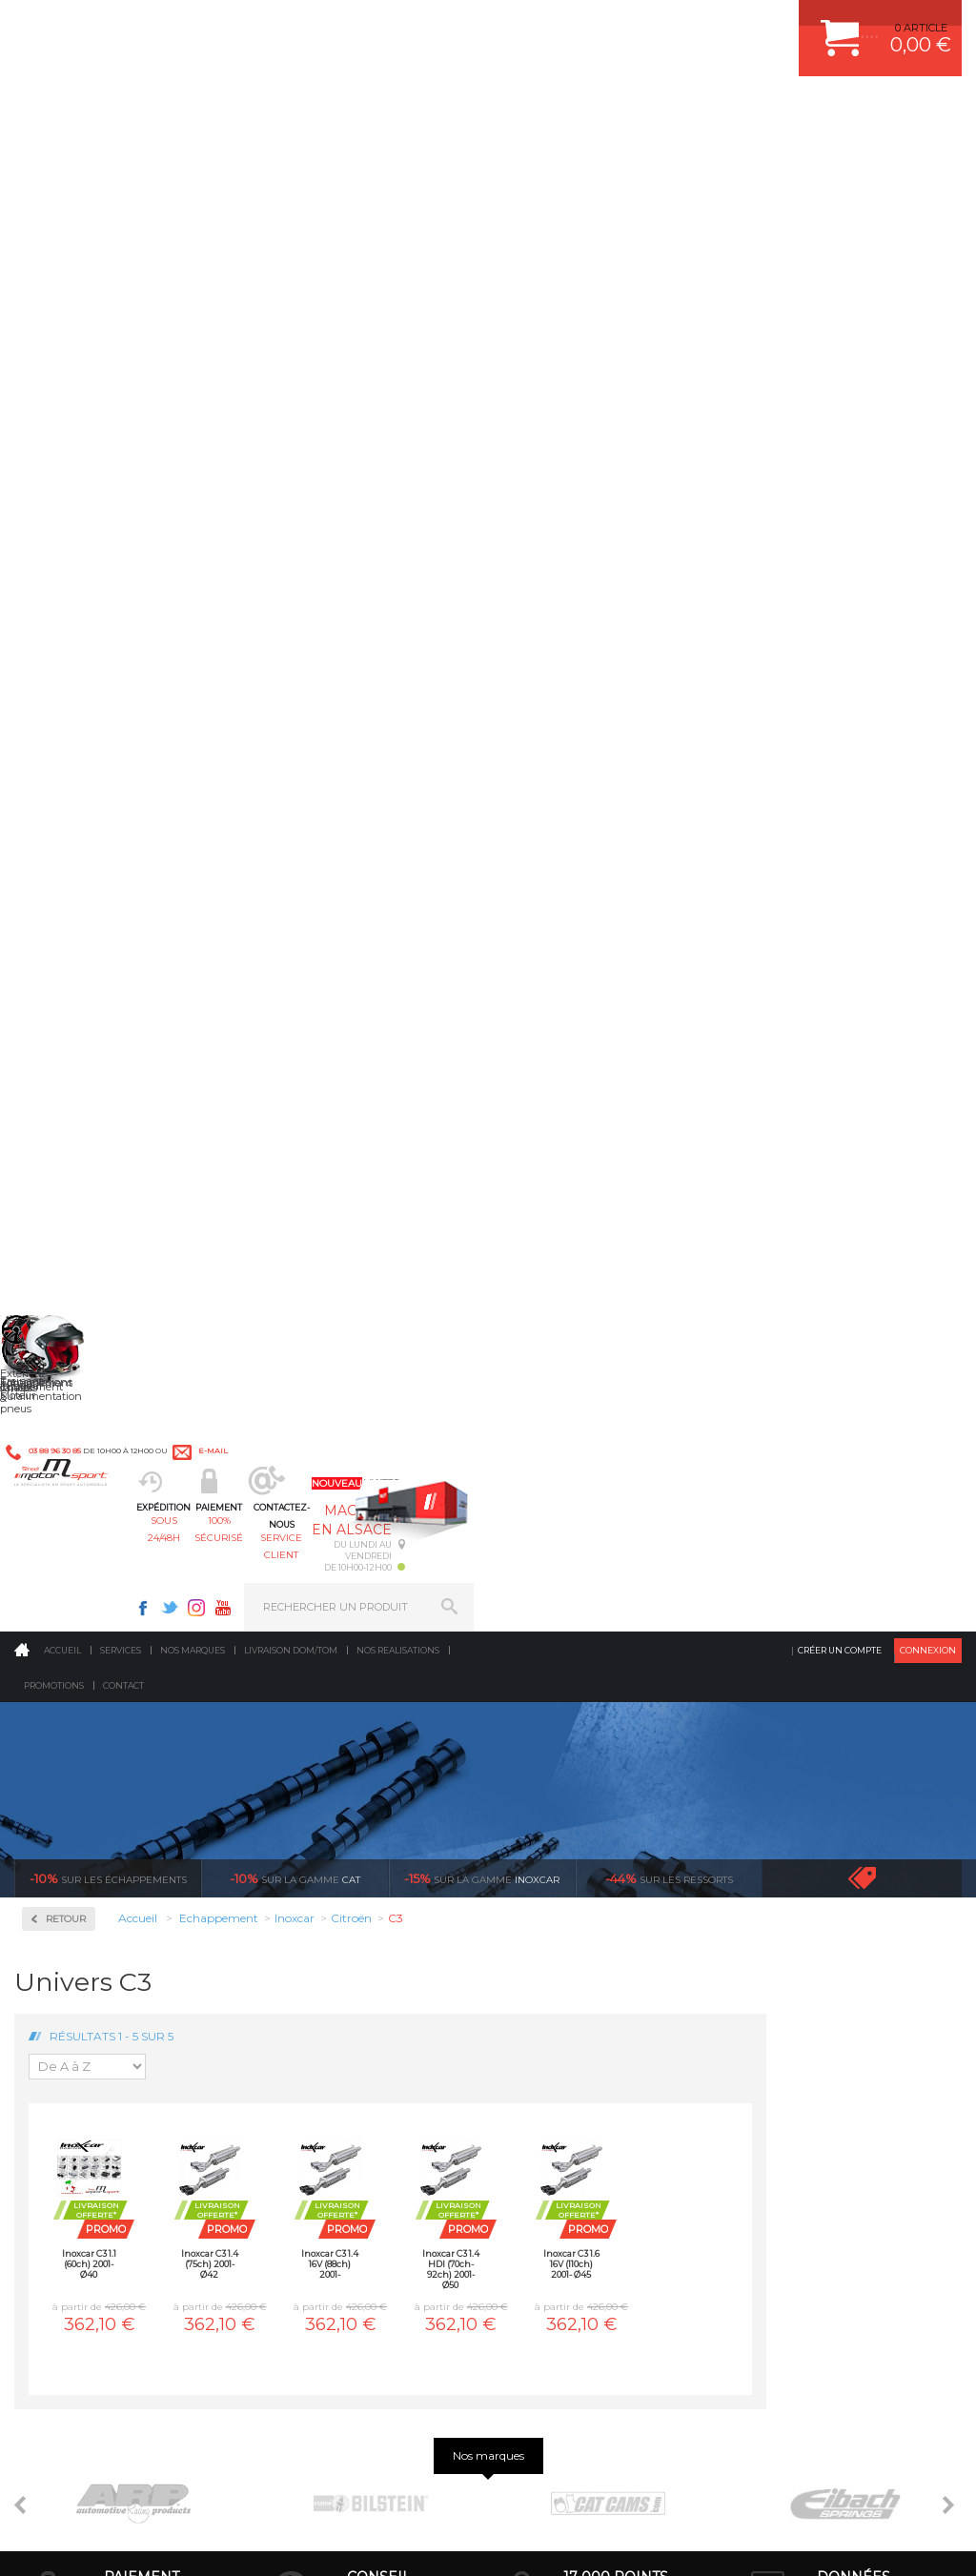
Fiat (59, 865)
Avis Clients (882, 2483)
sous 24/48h (303, 110)
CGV (209, 2541)
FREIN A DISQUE (564, 2113)
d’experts (378, 1719)
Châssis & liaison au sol (348, 1993)
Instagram (684, 24)
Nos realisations (397, 157)
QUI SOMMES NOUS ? (70, 2063)
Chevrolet (73, 796)
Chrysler (70, 819)
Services (120, 157)
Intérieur (306, 2089)
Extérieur (307, 2065)
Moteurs (304, 1898)
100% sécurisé (419, 110)
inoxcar (481, 385)
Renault (70, 1180)
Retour (261, 425)
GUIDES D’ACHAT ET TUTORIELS (830, 2089)
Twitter (657, 24)
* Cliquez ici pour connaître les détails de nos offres (622, 2260)
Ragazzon (77, 1431)
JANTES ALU (554, 1993)
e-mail (418, 25)
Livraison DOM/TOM (290, 157)
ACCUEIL (19, 2541)
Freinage (304, 2017)
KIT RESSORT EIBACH (578, 2041)
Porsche (70, 1157)
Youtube (711, 24)
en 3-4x (141, 1719)
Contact (123, 192)
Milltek (67, 1370)
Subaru (68, 1248)
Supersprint (84, 1492)
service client (537, 110)
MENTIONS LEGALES (145, 2541)
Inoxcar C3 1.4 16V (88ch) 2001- (525, 770)
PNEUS (540, 2017)
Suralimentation (329, 1922)
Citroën (68, 842)
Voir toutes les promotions (879, 384)
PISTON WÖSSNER (570, 1946)
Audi (61, 751)
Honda (67, 911)
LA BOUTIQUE (51, 2087)
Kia (58, 934)
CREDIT (317, 2541)
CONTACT (69, 2541)
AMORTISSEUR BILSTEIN (586, 1898)
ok (444, 2250)
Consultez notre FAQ (136, 2409)
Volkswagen (81, 1317)
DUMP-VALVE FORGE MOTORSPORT (615, 2065)
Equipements (316, 2113)
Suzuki (67, 1271)
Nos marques (192, 157)
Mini (61, 1042)
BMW (64, 774)
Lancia (66, 956)
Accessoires (84, 534)
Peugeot (71, 1134)
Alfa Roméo (79, 728)
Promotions (54, 192)
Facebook (631, 24)
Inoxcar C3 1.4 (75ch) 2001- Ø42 (405, 770)
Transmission (318, 1970)
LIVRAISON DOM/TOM (802, 2041)
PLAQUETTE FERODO (576, 1922)
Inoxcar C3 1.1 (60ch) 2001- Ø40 (284, 770)
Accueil (62, 157)
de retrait (616, 1719)
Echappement (318, 1946)
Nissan (67, 1088)
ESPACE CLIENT (787, 1898)
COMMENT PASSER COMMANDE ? (834, 1946)
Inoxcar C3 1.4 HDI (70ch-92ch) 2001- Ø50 (646, 775)
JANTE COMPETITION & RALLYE (602, 2089)
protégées (853, 1719)
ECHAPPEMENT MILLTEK (586, 1970)
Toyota (66, 1294)
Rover (64, 1202)
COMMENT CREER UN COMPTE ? (831, 1922)
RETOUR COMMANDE (802, 2017)
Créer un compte (840, 157)
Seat (60, 1225)
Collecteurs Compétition (86, 603)
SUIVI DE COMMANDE (802, 1993)
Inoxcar (70, 673)
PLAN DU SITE (260, 2541)
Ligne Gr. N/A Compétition (80, 988)
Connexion (928, 157)
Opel (61, 1111)
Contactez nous (96, 2358)
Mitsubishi (76, 1065)
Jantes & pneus (323, 2041)
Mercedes (73, 1019)
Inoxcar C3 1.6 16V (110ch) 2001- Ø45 (767, 770)
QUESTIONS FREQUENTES (815, 2065)
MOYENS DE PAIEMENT (807, 1970)
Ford (61, 888)
